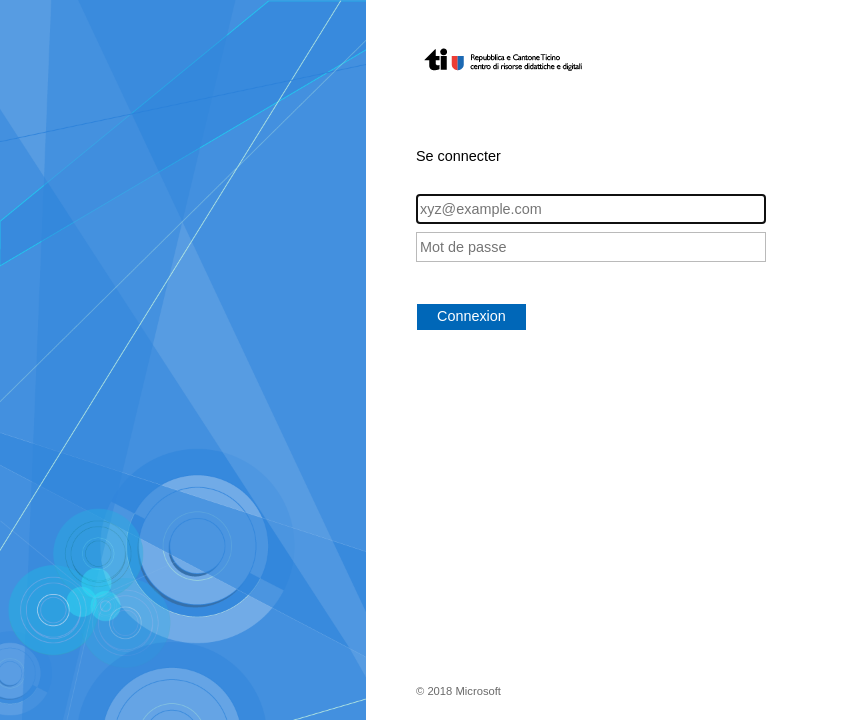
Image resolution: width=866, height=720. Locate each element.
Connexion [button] (471, 316)
